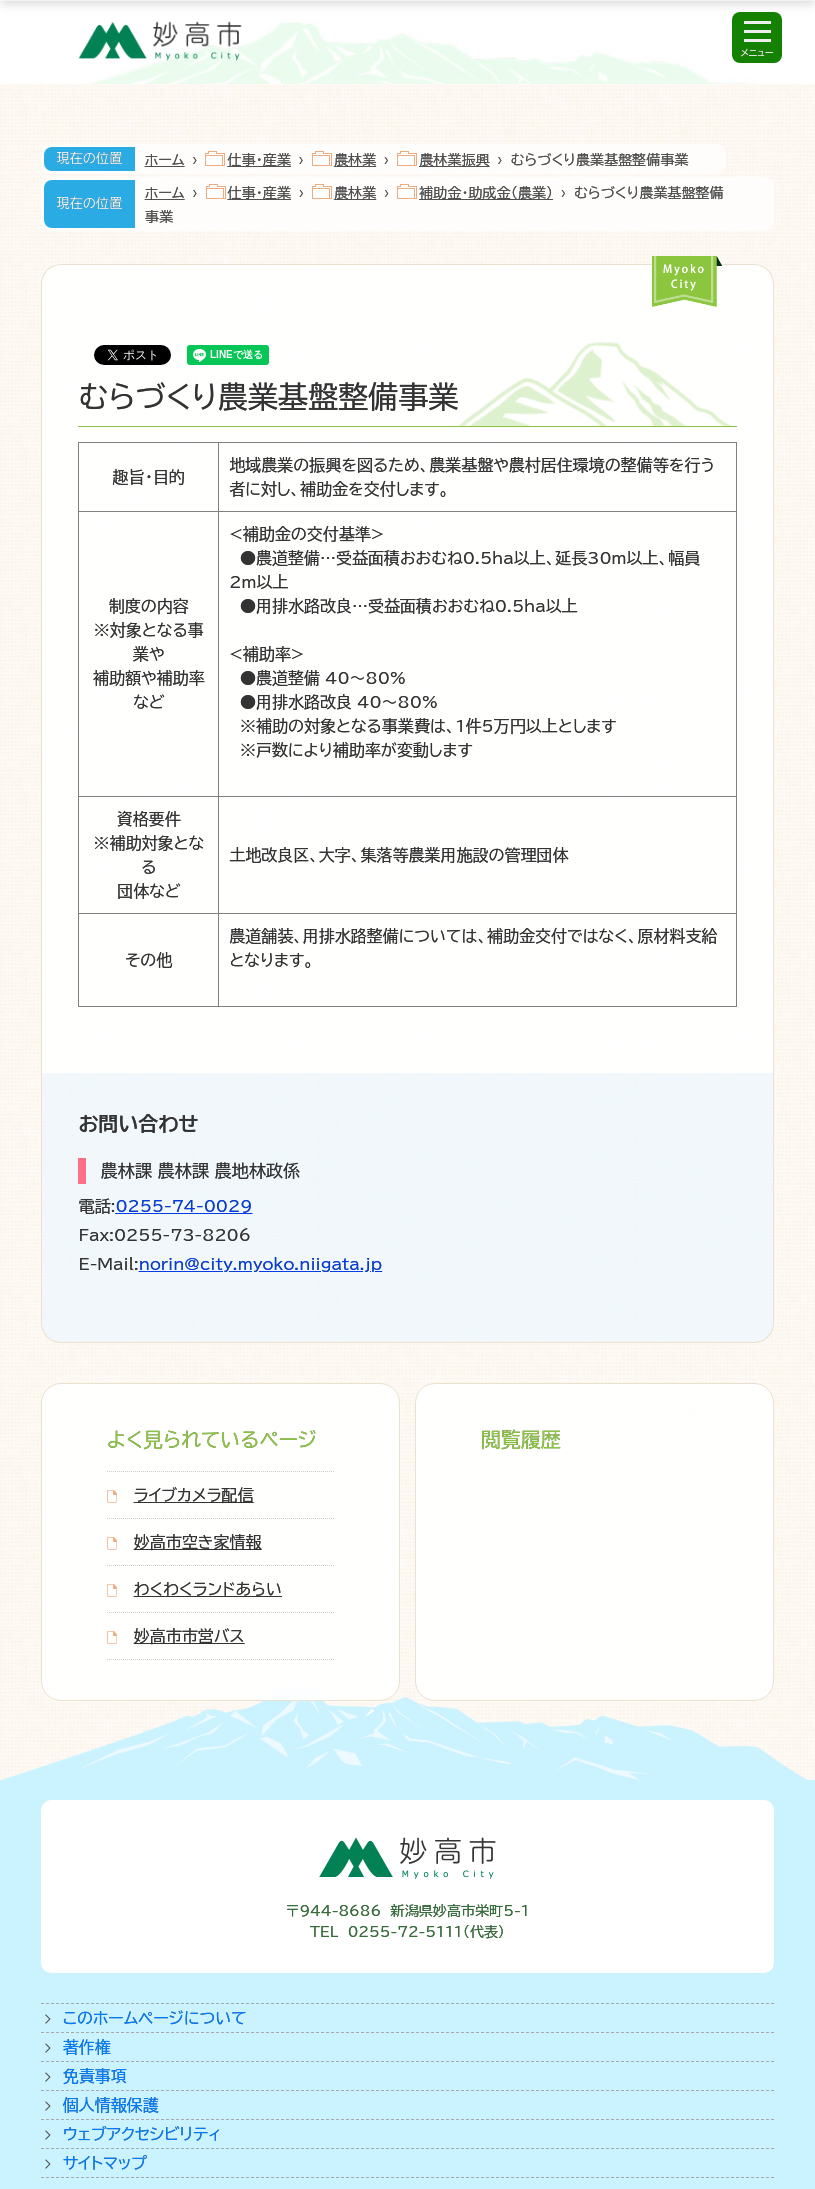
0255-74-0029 (183, 1206)
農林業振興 (454, 160)
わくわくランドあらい (208, 1589)
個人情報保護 (111, 2105)
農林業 (355, 160)
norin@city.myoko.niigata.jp (260, 1264)
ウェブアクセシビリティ (142, 2134)
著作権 (87, 2047)
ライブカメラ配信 (194, 1495)
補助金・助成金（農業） (486, 193)
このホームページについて (155, 2018)
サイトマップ (105, 2163)
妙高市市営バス (189, 1636)
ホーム (165, 160)
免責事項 (95, 2076)
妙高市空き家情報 (198, 1542)
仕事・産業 (258, 160)
